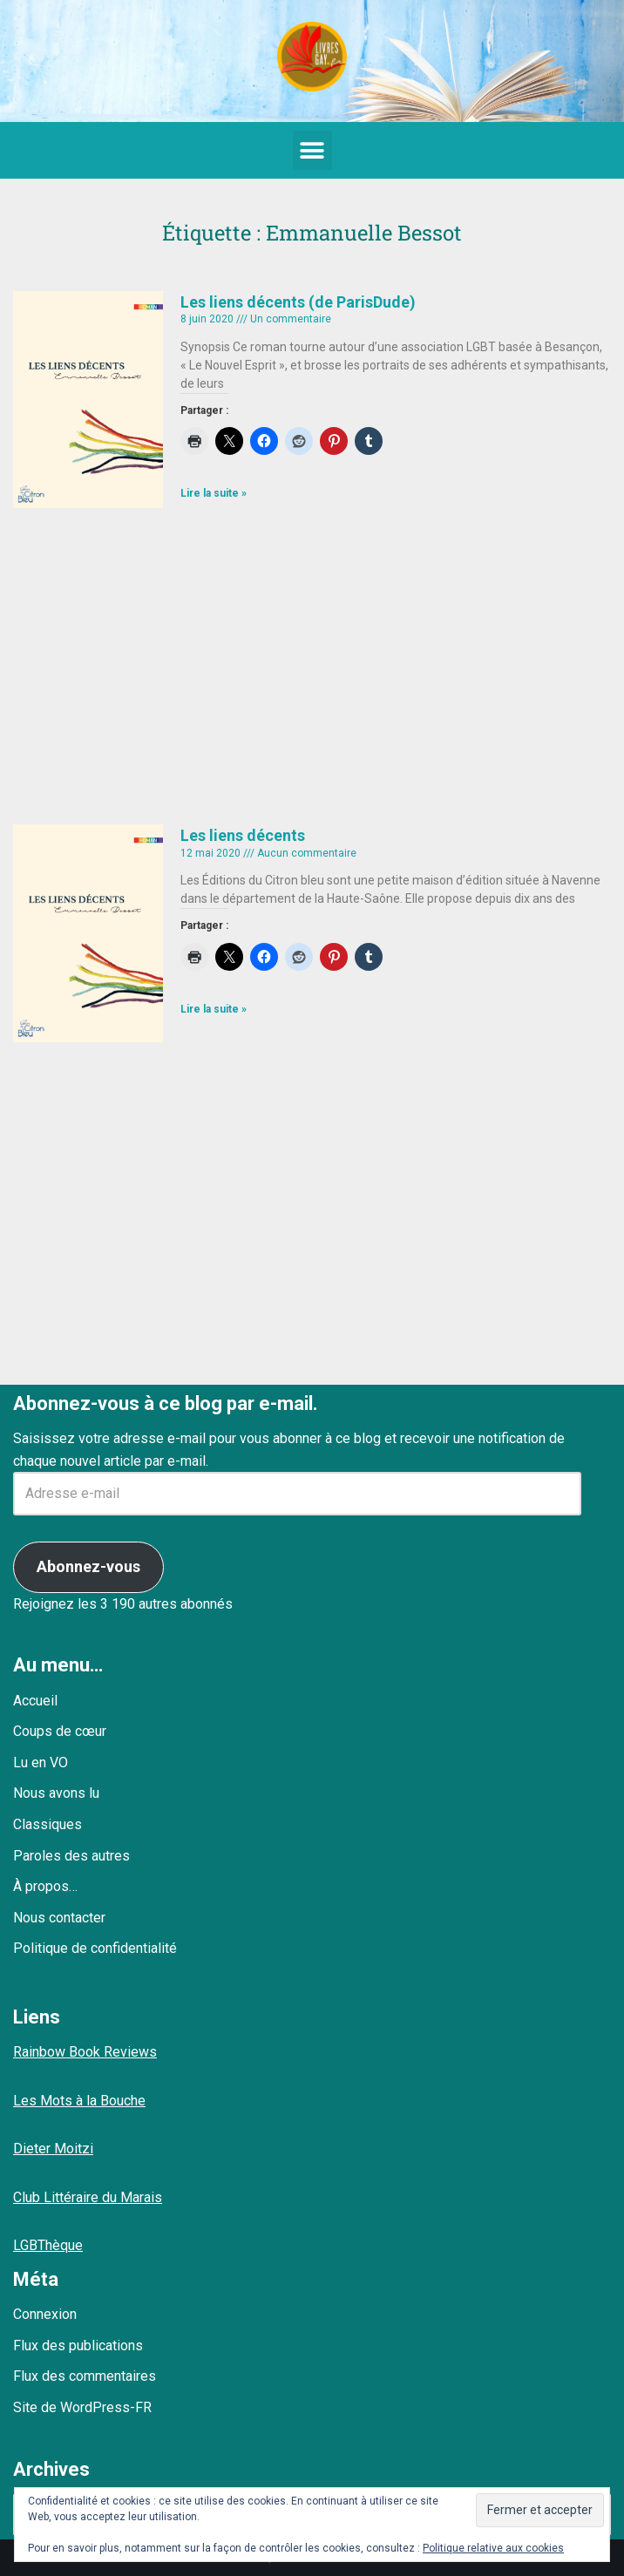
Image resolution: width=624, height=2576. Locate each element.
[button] (312, 150)
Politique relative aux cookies (493, 2548)
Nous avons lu (56, 1793)
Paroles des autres (71, 1855)
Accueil (35, 1700)
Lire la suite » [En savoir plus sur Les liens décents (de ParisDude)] (213, 493)
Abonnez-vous (88, 1566)
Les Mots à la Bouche (79, 2100)
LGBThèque (48, 2245)
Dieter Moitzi (53, 2148)
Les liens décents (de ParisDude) (298, 302)
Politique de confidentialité (95, 1948)
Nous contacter (59, 1917)
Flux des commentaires (84, 2376)
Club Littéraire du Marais (87, 2197)
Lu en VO (40, 1762)
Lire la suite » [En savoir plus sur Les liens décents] (213, 1009)
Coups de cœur (59, 1731)
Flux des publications (78, 2345)
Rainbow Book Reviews (85, 2052)
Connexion (45, 2314)
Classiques (47, 1824)
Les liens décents (242, 835)
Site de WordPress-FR (82, 2407)
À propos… (45, 1886)
